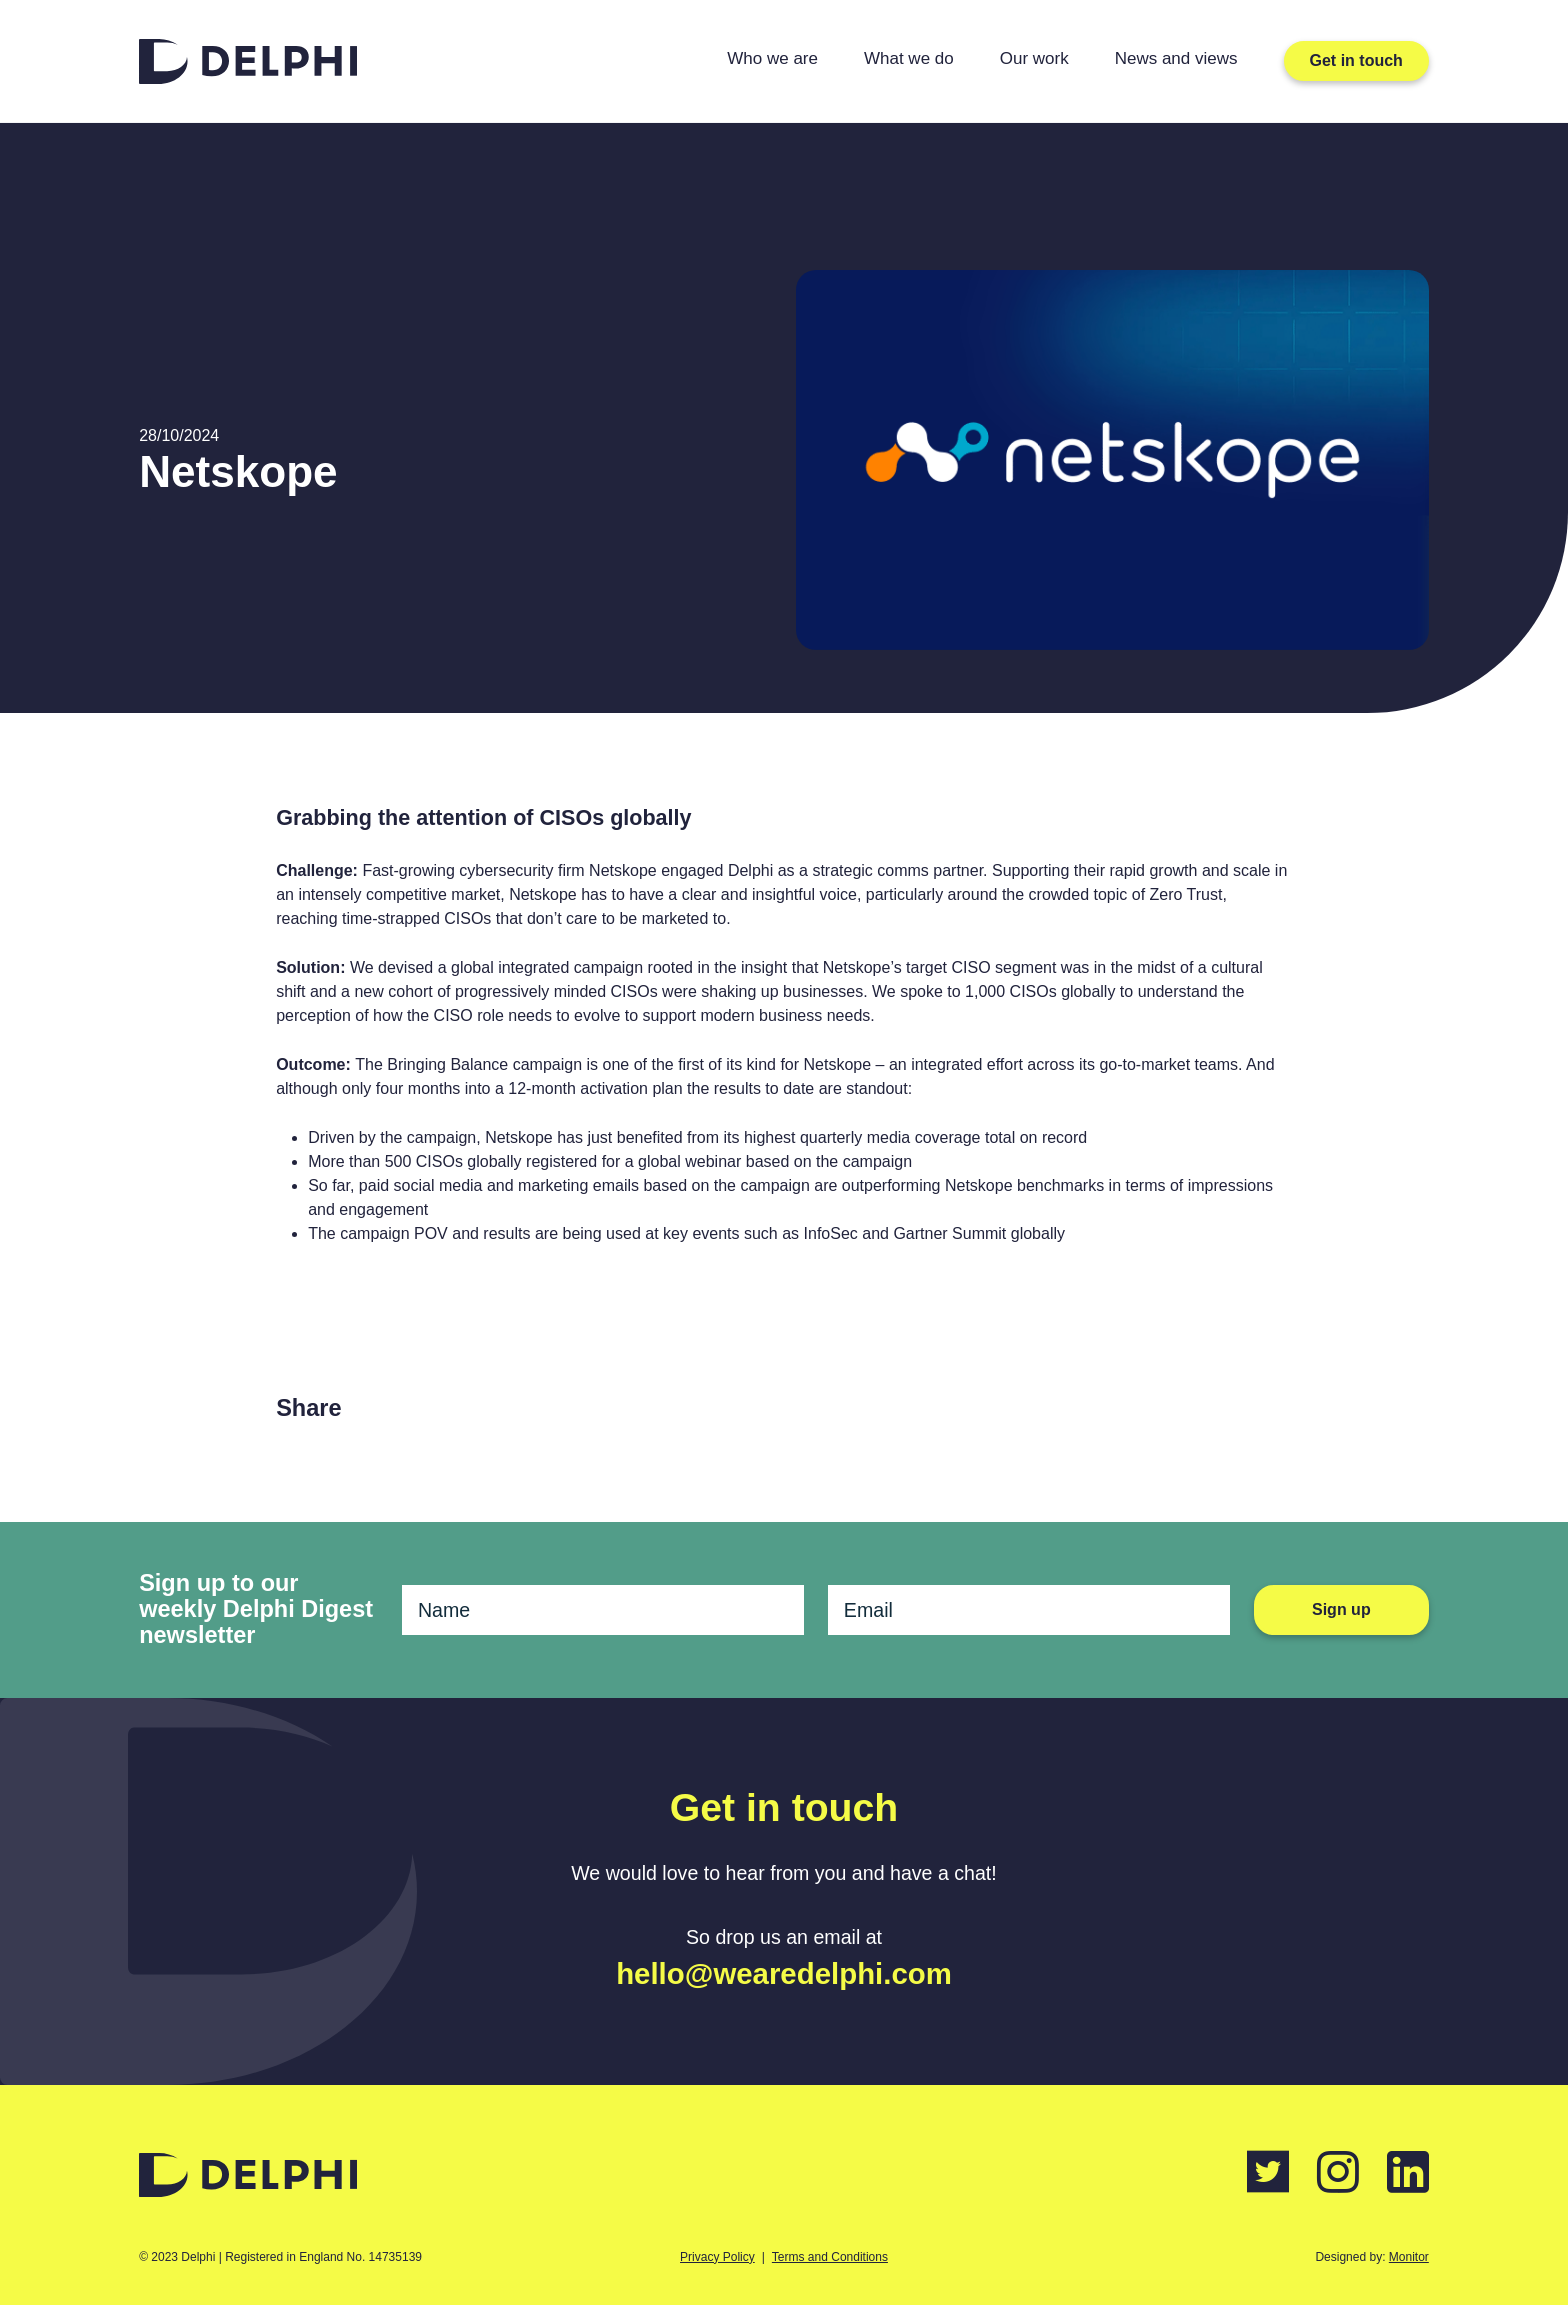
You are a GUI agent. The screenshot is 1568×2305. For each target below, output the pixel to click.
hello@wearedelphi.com (784, 1973)
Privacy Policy (717, 2257)
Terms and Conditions (830, 2257)
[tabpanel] (1112, 460)
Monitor (1409, 2257)
